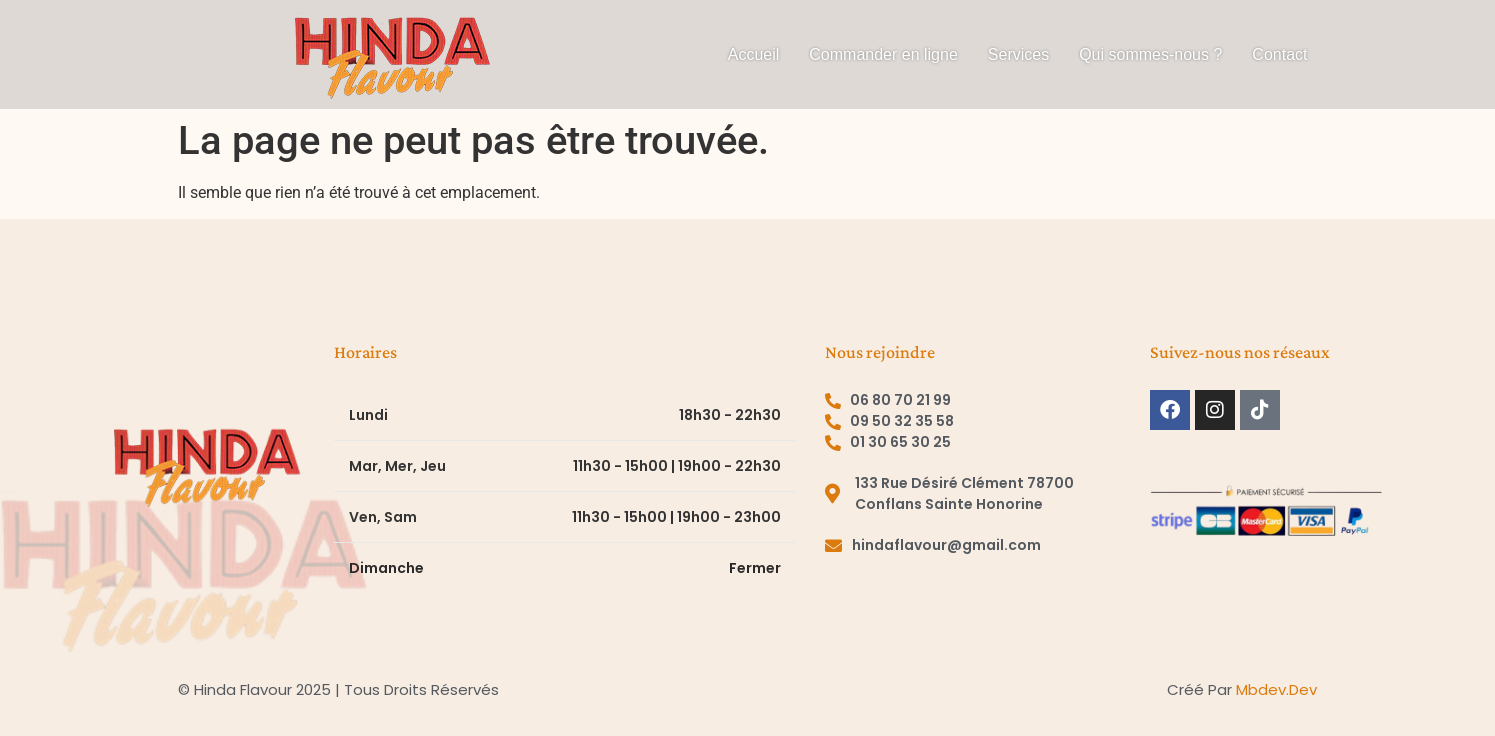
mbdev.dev (1276, 689)
